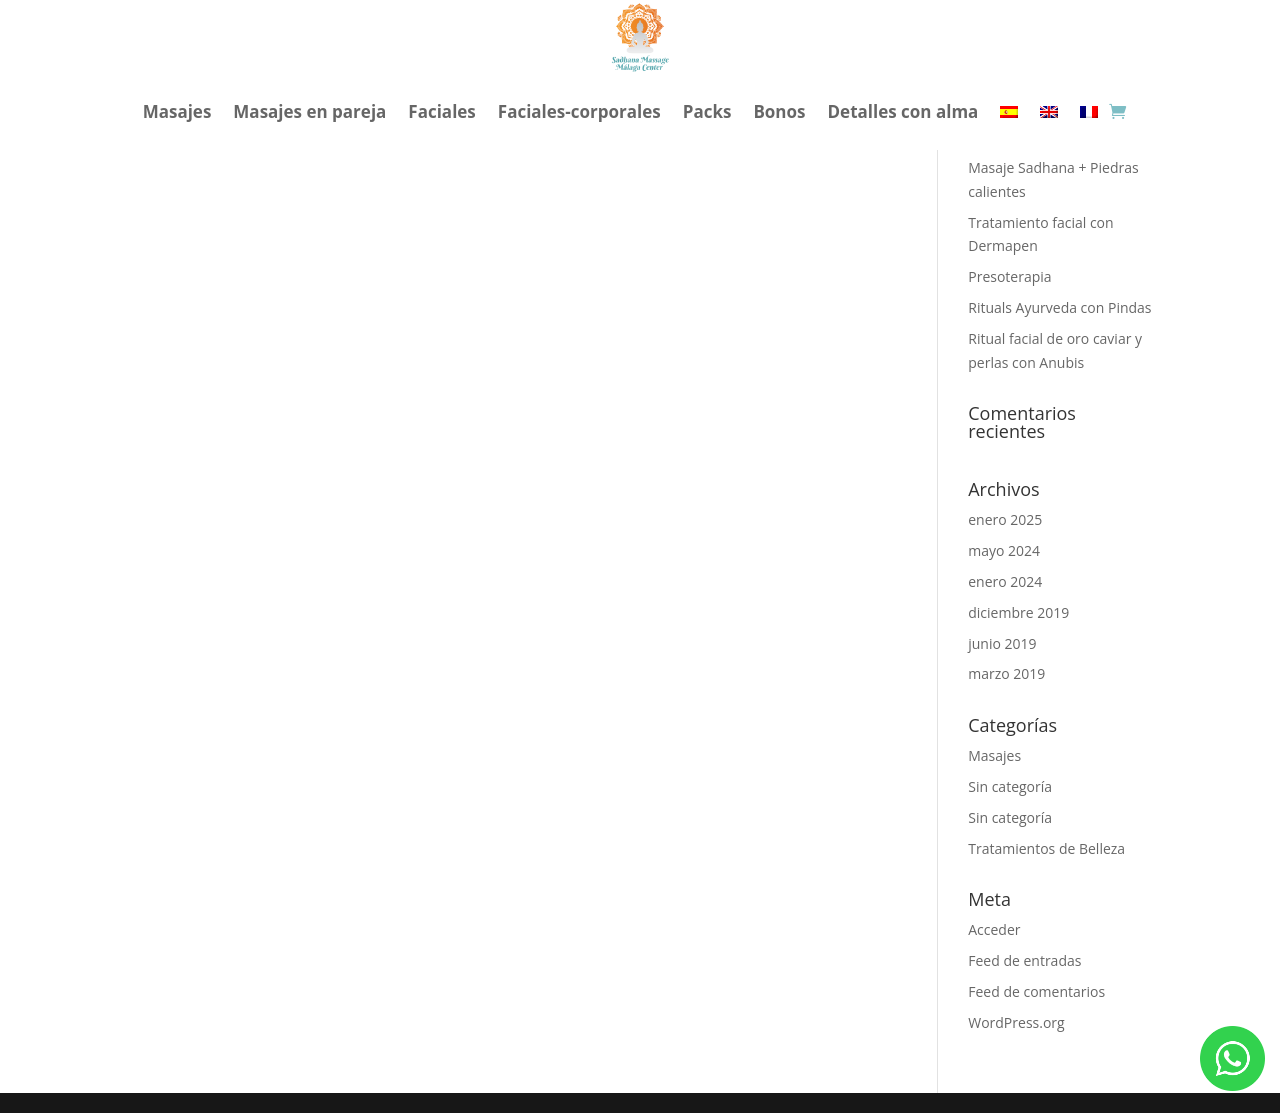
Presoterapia (1009, 276)
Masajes (177, 111)
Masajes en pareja (309, 111)
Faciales (441, 111)
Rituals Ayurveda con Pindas (1059, 307)
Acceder (994, 929)
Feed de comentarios (1036, 991)
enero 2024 (1005, 581)
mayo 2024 (1004, 550)
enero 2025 (1005, 519)
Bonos (779, 111)
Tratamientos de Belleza (1046, 848)
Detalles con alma (903, 111)
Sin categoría (1010, 786)
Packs (707, 111)
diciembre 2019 (1018, 612)
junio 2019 (1002, 643)
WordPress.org (1016, 1022)
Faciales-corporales (579, 111)
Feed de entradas (1024, 960)
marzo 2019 (1006, 673)
